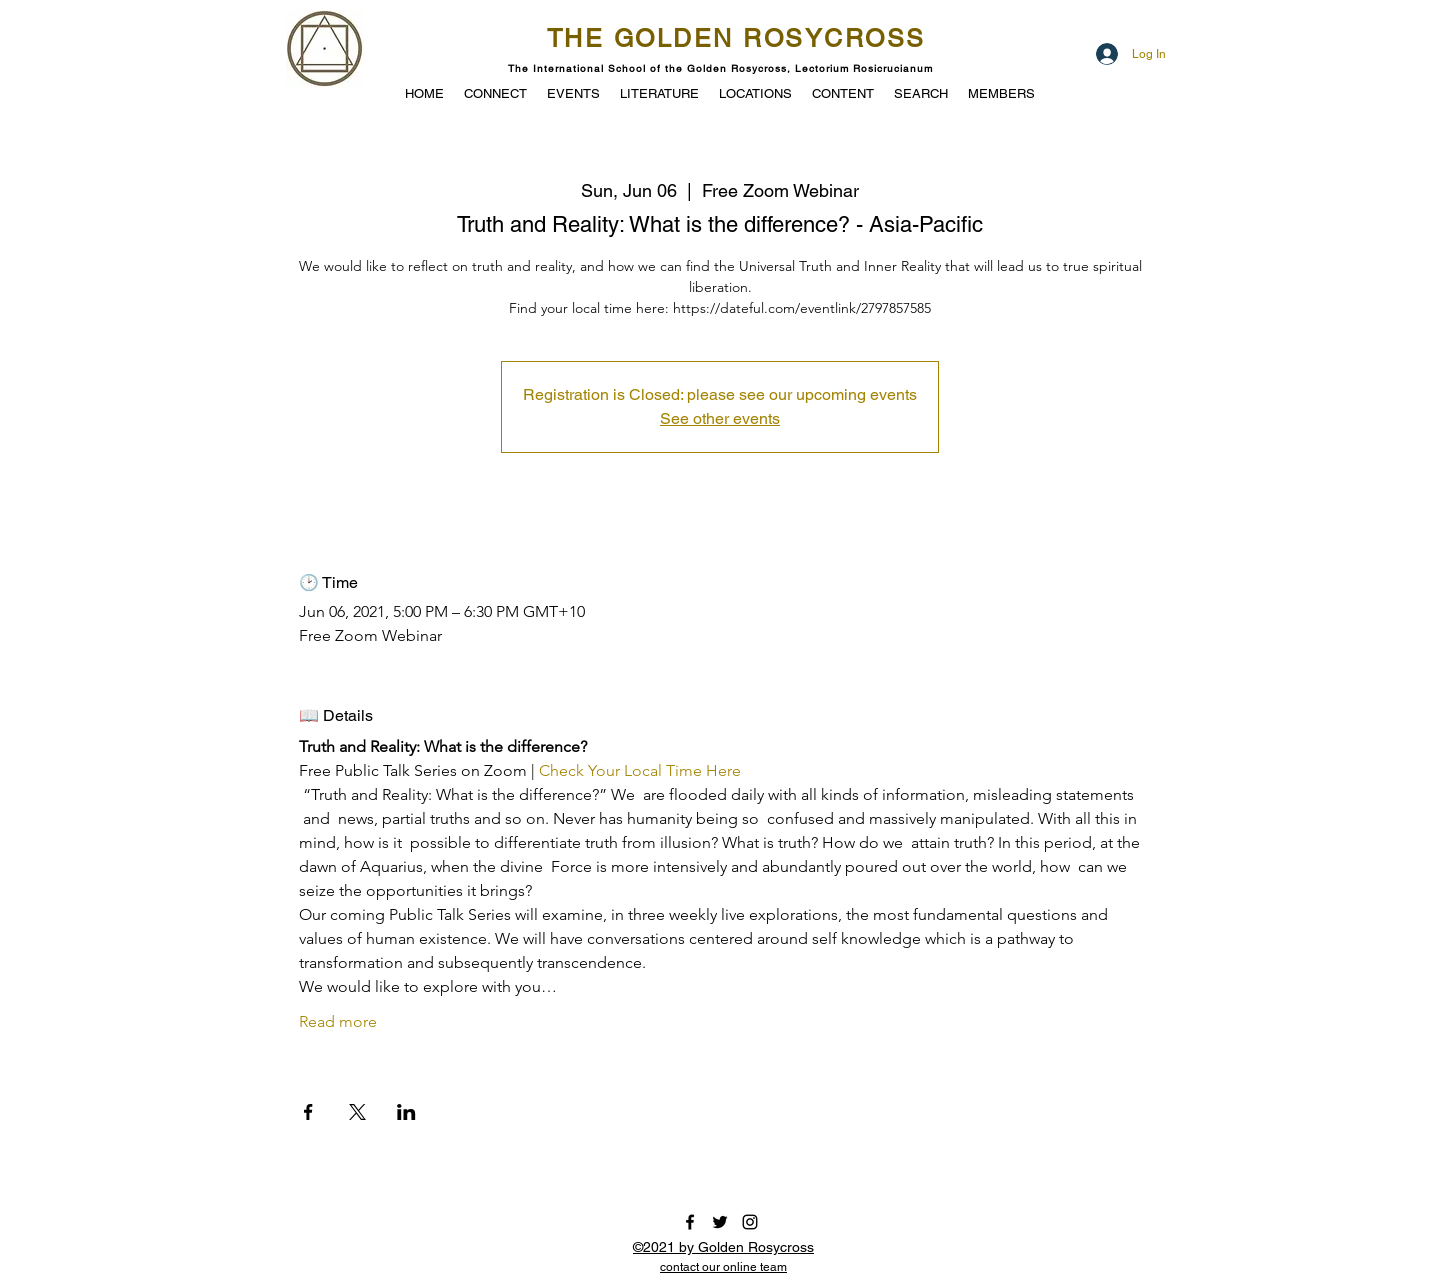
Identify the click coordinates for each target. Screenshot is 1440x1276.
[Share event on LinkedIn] (406, 1112)
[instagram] (750, 1222)
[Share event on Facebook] (308, 1112)
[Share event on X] (357, 1112)
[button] (573, 92)
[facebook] (690, 1222)
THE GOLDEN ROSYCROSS (736, 38)
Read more (338, 1021)
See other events (720, 418)
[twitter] (720, 1222)
